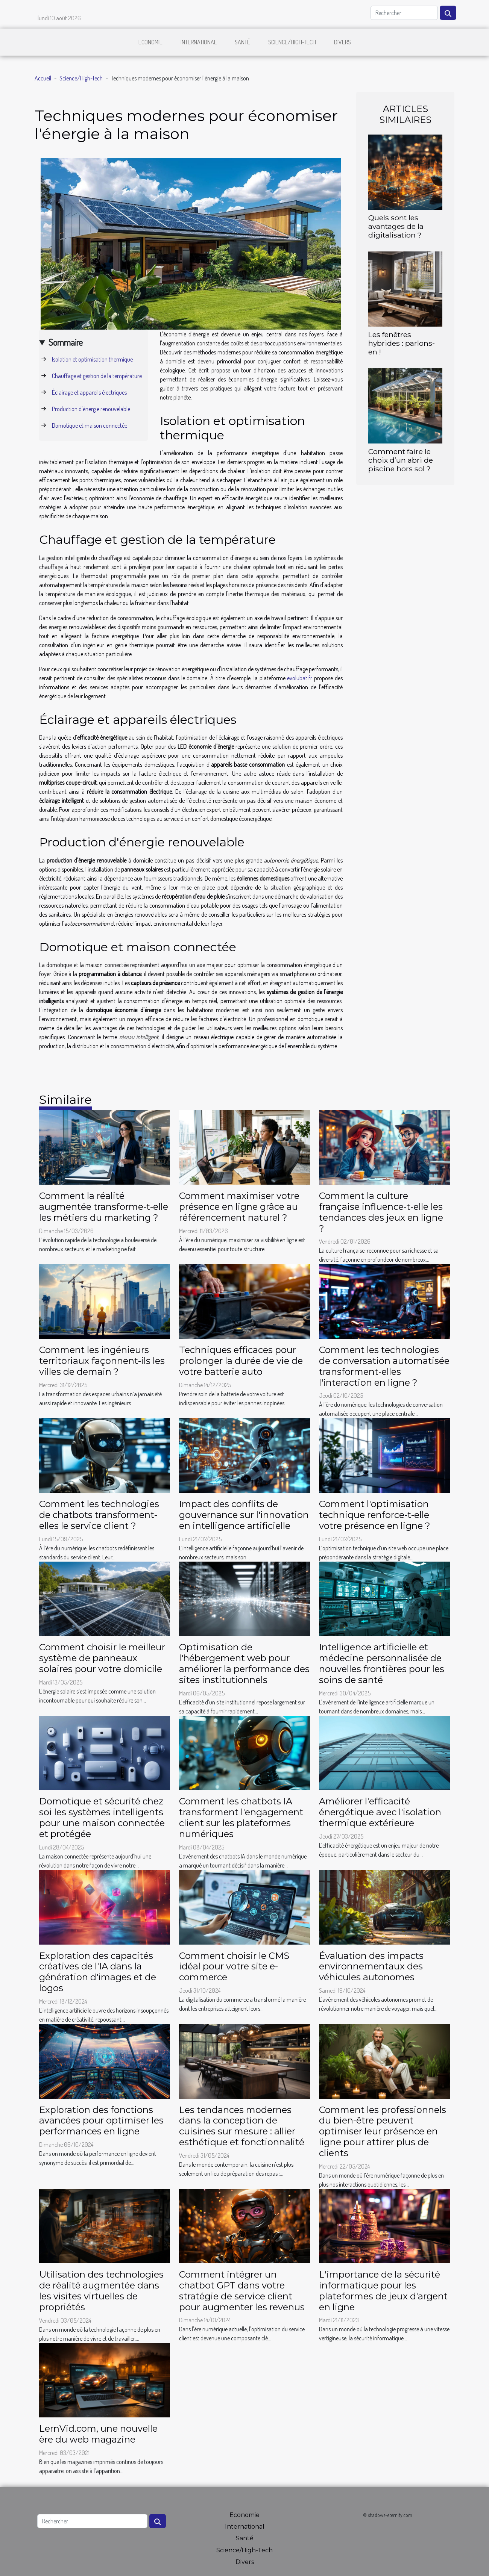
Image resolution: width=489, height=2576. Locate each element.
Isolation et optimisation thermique (92, 359)
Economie (150, 42)
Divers (342, 42)
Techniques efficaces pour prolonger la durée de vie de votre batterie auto (241, 1360)
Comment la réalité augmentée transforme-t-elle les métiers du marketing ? (103, 1206)
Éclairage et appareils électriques (89, 392)
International (199, 42)
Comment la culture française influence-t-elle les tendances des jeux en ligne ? (381, 1212)
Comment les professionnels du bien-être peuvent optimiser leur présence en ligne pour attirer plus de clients (382, 2131)
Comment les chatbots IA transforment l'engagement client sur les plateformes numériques (241, 1817)
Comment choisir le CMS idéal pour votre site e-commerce (234, 1966)
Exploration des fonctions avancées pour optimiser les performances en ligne (101, 2120)
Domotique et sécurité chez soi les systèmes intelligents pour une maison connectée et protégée (102, 1817)
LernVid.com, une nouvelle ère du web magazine (98, 2434)
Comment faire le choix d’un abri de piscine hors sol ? (400, 460)
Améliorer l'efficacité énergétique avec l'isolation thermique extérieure (380, 1812)
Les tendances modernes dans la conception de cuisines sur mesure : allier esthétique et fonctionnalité (241, 2126)
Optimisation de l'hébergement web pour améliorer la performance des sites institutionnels (244, 1663)
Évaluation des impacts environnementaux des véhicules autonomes (371, 1966)
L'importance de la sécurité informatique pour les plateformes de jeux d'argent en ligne (383, 2290)
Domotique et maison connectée (89, 425)
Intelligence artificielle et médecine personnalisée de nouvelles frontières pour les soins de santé (381, 1663)
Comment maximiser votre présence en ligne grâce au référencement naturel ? (239, 1206)
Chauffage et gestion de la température (97, 376)
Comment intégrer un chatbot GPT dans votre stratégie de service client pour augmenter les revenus (242, 2290)
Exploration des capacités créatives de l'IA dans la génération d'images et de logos (97, 1971)
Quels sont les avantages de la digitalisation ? (396, 226)
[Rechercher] (404, 13)
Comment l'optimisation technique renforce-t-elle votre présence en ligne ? (374, 1514)
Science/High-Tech (292, 42)
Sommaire (66, 342)
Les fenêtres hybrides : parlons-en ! (401, 343)
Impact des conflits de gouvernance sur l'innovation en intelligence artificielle (244, 1514)
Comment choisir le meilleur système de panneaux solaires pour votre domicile (102, 1658)
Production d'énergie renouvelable (91, 409)
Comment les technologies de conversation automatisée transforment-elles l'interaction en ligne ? (384, 1366)
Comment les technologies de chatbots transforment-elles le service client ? (99, 1514)
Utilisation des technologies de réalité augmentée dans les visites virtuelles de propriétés (101, 2290)
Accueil (43, 78)
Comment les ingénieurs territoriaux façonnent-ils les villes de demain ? (102, 1360)
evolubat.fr (299, 678)
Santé (242, 42)
